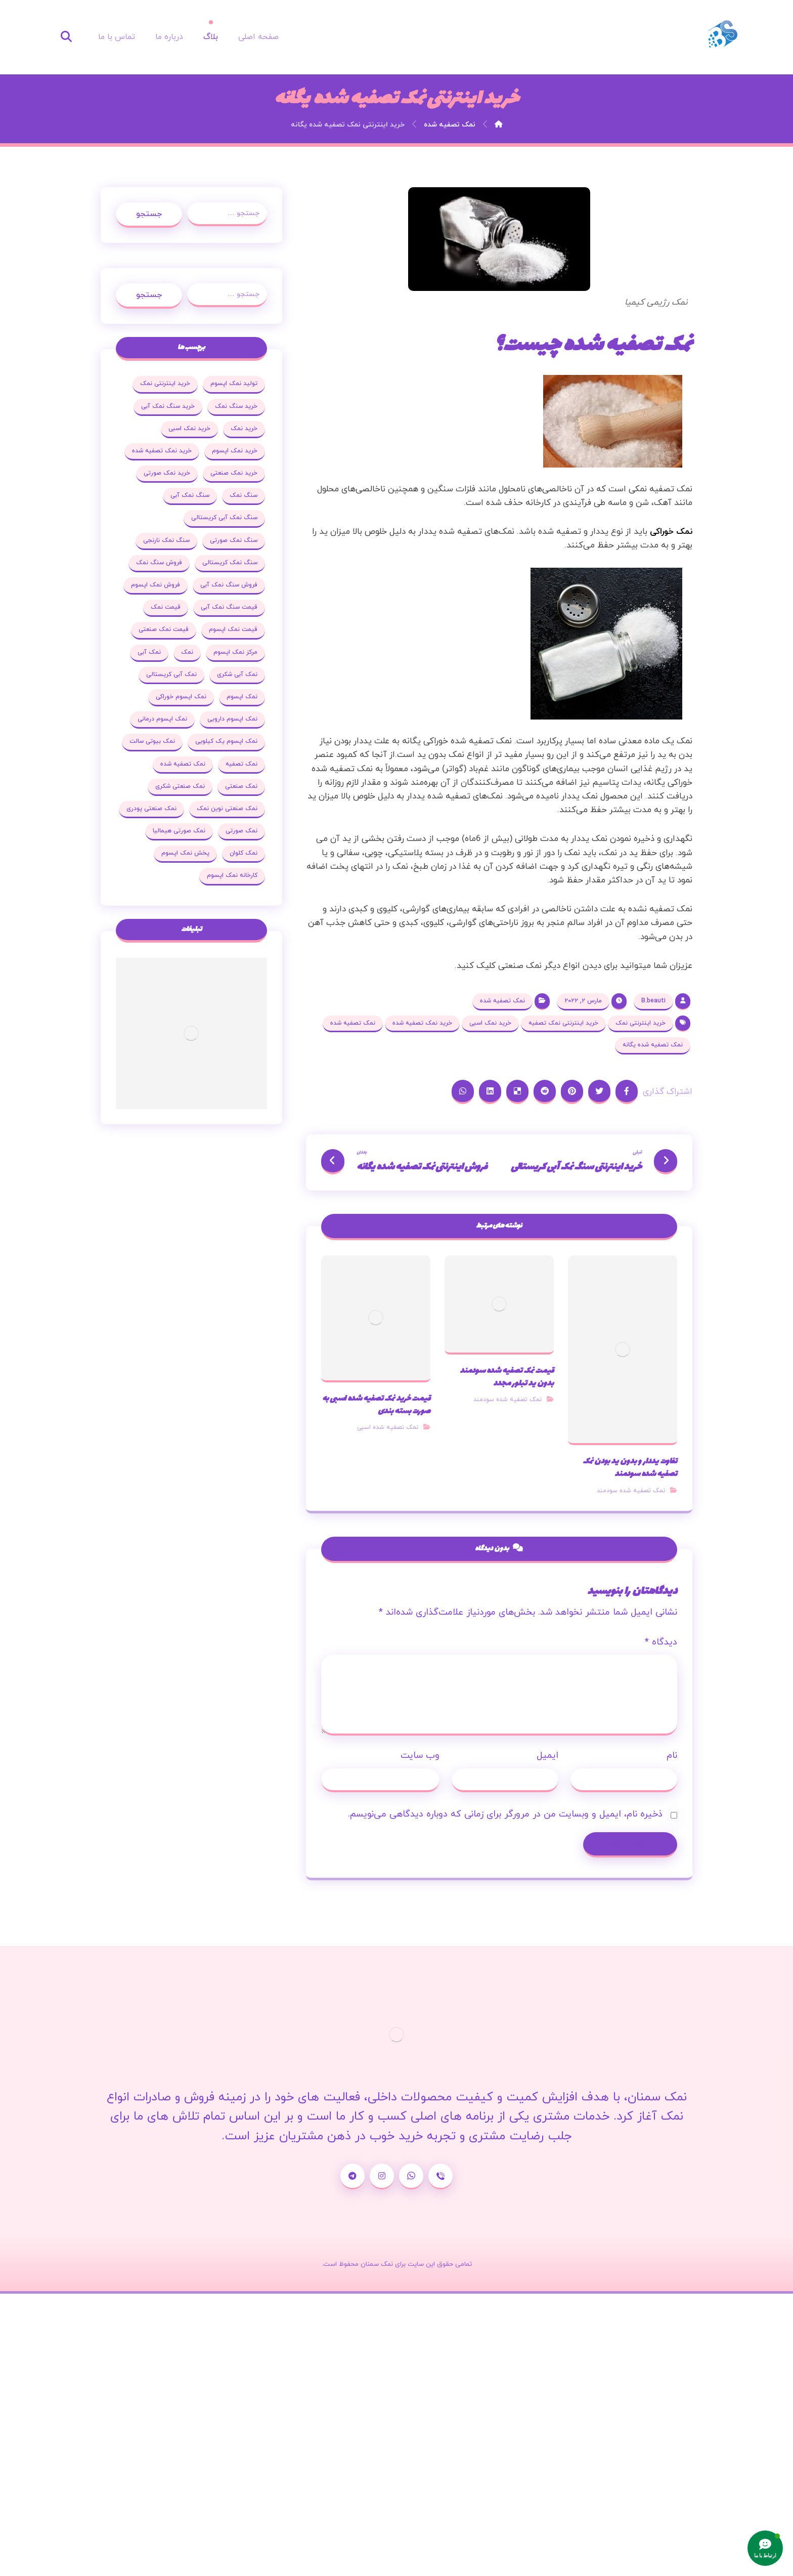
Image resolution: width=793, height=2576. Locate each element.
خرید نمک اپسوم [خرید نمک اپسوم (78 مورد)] (234, 451)
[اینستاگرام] (382, 2177)
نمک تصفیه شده (502, 1001)
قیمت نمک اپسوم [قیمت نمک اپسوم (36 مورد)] (233, 629)
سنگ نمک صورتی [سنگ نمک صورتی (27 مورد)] (233, 540)
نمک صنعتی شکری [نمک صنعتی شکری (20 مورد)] (180, 786)
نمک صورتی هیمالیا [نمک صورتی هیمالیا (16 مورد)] (179, 831)
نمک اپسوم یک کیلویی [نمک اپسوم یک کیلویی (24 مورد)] (226, 741)
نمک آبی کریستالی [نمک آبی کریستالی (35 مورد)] (171, 674)
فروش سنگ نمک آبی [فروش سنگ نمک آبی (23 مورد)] (228, 585)
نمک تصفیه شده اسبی (387, 1428)
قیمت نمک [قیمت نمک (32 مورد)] (166, 607)
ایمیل (547, 1756)
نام (672, 1756)
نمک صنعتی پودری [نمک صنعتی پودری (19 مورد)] (151, 809)
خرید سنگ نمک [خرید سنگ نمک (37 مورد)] (236, 406)
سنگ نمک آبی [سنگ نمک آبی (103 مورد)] (189, 495)
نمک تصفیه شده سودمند (631, 1491)
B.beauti (653, 1001)
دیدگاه (661, 1642)
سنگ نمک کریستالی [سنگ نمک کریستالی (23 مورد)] (229, 563)
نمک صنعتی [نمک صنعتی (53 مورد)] (241, 786)
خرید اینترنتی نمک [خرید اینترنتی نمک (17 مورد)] (165, 383)
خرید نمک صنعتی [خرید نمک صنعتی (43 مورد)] (233, 473)
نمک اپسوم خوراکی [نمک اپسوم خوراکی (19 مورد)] (181, 697)
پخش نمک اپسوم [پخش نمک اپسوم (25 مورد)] (185, 853)
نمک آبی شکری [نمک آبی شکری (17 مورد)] (237, 674)
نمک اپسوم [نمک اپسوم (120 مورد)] (242, 697)
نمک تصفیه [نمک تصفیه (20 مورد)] (241, 764)
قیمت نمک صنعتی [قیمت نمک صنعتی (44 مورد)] (164, 629)
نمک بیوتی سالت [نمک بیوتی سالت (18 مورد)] (152, 741)
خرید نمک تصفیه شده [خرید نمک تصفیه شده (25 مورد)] (162, 451)
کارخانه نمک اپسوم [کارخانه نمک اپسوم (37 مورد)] (232, 875)
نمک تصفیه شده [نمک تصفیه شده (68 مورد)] (182, 764)
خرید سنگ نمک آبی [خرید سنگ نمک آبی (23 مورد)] (168, 406)
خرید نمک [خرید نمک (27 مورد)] (244, 429)
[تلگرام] (352, 2177)
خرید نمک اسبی (490, 1023)
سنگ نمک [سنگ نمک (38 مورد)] (243, 495)
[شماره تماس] (440, 2177)
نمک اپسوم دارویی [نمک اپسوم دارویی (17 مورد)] (232, 719)
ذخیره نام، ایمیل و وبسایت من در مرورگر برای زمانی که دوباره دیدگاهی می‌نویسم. (505, 1814)
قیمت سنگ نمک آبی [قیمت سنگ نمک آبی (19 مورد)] (229, 607)
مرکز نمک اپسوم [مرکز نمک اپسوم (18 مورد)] (235, 652)
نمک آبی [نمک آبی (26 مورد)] (149, 652)
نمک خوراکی (670, 532)
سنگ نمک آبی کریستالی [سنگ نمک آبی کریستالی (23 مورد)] (224, 518)
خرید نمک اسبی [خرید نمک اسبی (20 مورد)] (189, 429)
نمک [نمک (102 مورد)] (187, 652)
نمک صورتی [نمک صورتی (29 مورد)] (241, 831)
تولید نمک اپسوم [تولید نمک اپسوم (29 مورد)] (233, 383)
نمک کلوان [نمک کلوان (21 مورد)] (243, 853)
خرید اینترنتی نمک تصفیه (563, 1023)
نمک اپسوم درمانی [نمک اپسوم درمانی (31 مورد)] (162, 719)
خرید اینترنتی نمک (640, 1023)
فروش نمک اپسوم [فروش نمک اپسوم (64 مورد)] (155, 585)
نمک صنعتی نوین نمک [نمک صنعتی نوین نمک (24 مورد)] (227, 809)
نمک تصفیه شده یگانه (653, 1045)
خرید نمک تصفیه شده (422, 1023)
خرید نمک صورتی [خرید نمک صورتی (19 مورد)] (167, 473)
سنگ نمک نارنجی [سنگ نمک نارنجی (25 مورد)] (166, 540)
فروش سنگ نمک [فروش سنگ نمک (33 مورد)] (159, 563)
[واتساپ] (411, 2177)
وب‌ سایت (420, 1756)
